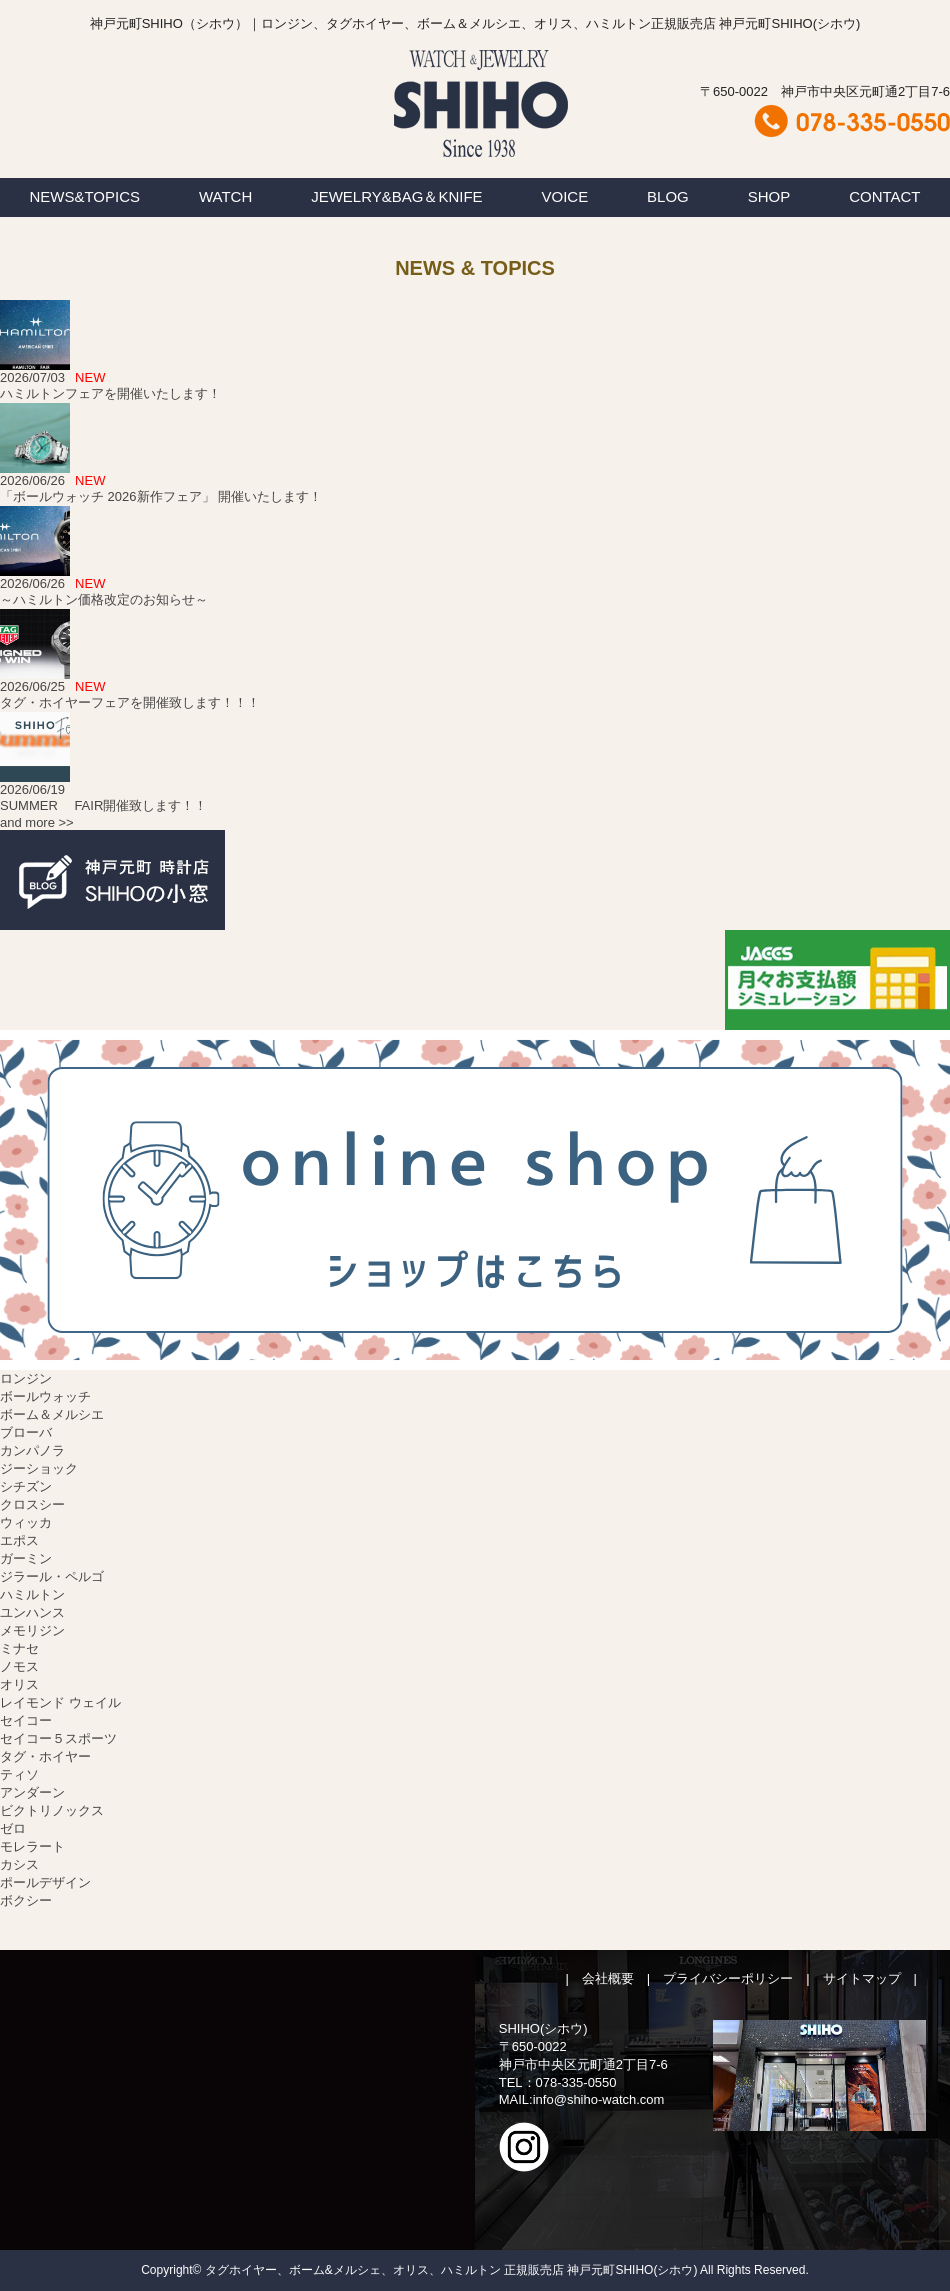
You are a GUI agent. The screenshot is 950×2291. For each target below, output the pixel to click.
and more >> (37, 822)
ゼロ (13, 1828)
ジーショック (39, 1468)
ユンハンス (32, 1612)
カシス (19, 1864)
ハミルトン (32, 1594)
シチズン (26, 1486)
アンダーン (32, 1792)
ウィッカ (26, 1522)
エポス (19, 1540)
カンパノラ (32, 1450)
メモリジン (32, 1630)
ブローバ (26, 1432)
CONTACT (884, 196)
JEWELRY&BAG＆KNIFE (396, 196)
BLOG (668, 196)
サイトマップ (862, 1978)
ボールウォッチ (45, 1396)
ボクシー (26, 1900)
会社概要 (608, 1978)
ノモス (19, 1666)
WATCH (225, 196)
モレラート (32, 1846)
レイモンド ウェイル (60, 1702)
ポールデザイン (45, 1882)
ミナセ (19, 1648)
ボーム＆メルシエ (52, 1414)
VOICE (565, 196)
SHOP (769, 196)
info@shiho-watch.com (599, 2099)
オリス (19, 1684)
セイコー (26, 1720)
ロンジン (26, 1378)
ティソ (19, 1774)
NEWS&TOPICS (84, 196)
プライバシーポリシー (728, 1978)
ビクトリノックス (52, 1810)
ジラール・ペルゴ (52, 1576)
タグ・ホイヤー (45, 1756)
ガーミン (26, 1558)
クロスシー (32, 1504)
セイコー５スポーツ (58, 1738)
